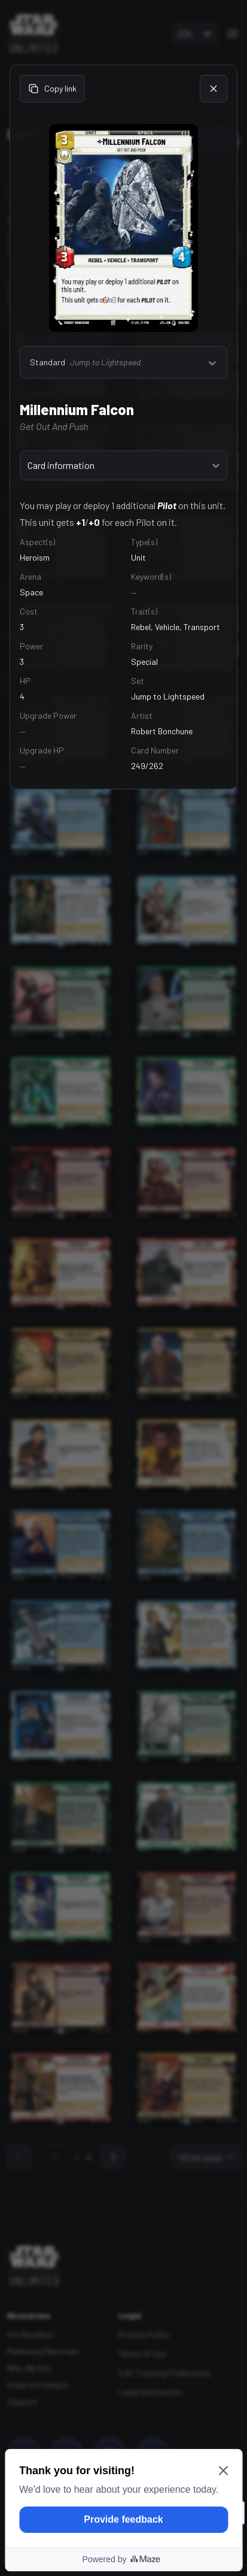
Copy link (52, 89)
